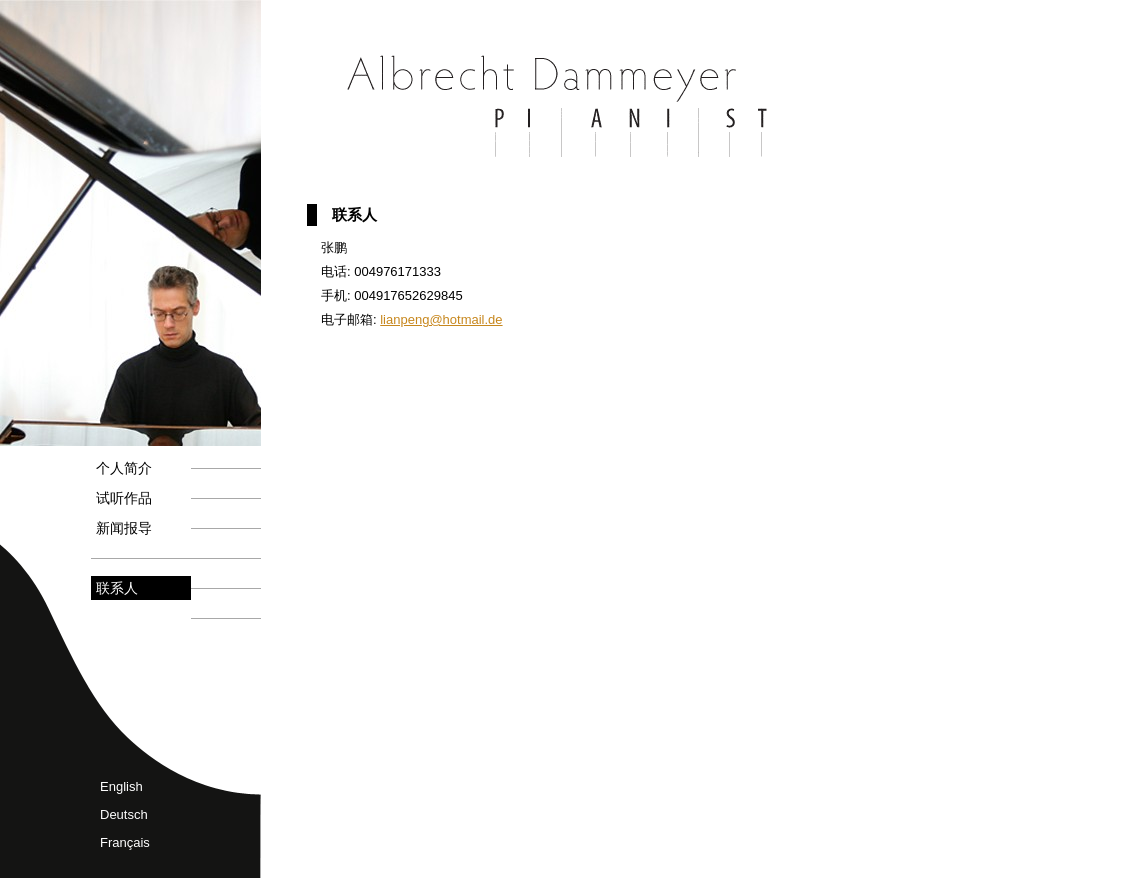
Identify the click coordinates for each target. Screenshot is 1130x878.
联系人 (117, 588)
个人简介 (124, 468)
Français (125, 842)
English (121, 786)
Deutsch (124, 814)
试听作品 (124, 498)
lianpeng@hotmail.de (441, 319)
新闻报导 (124, 528)
